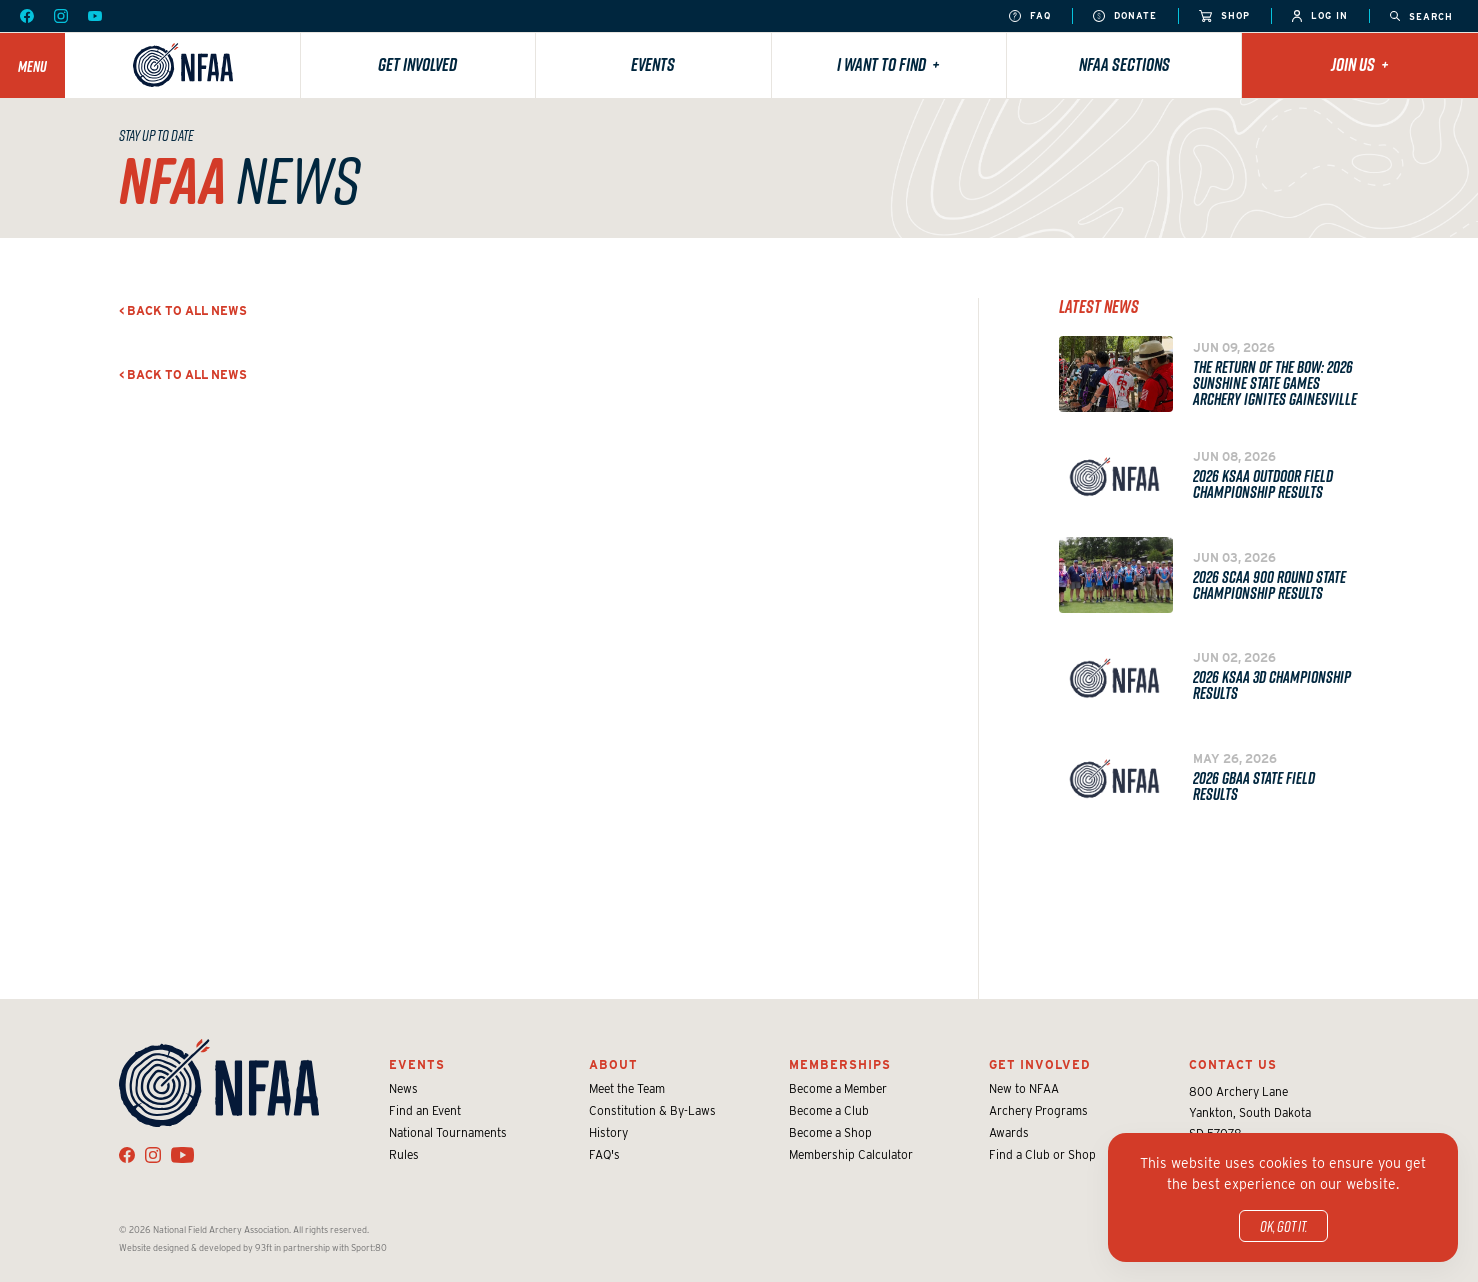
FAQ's (604, 1154)
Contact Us (1233, 1064)
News (403, 1088)
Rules (404, 1154)
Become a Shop (830, 1132)
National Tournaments (448, 1132)
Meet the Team (627, 1088)
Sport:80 (369, 1247)
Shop (1224, 16)
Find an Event (425, 1110)
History (608, 1132)
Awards (1009, 1132)
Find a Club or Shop (1042, 1154)
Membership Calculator (851, 1154)
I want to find (888, 64)
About (613, 1064)
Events (653, 64)
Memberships (840, 1064)
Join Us (1360, 64)
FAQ (1030, 16)
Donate (1125, 16)
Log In (1320, 16)
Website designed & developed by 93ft (195, 1247)
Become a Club (829, 1110)
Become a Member (838, 1088)
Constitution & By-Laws (652, 1110)
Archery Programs (1038, 1110)
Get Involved (417, 64)
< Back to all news (183, 310)
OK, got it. (1283, 1226)
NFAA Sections (1124, 64)
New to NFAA (1024, 1088)
